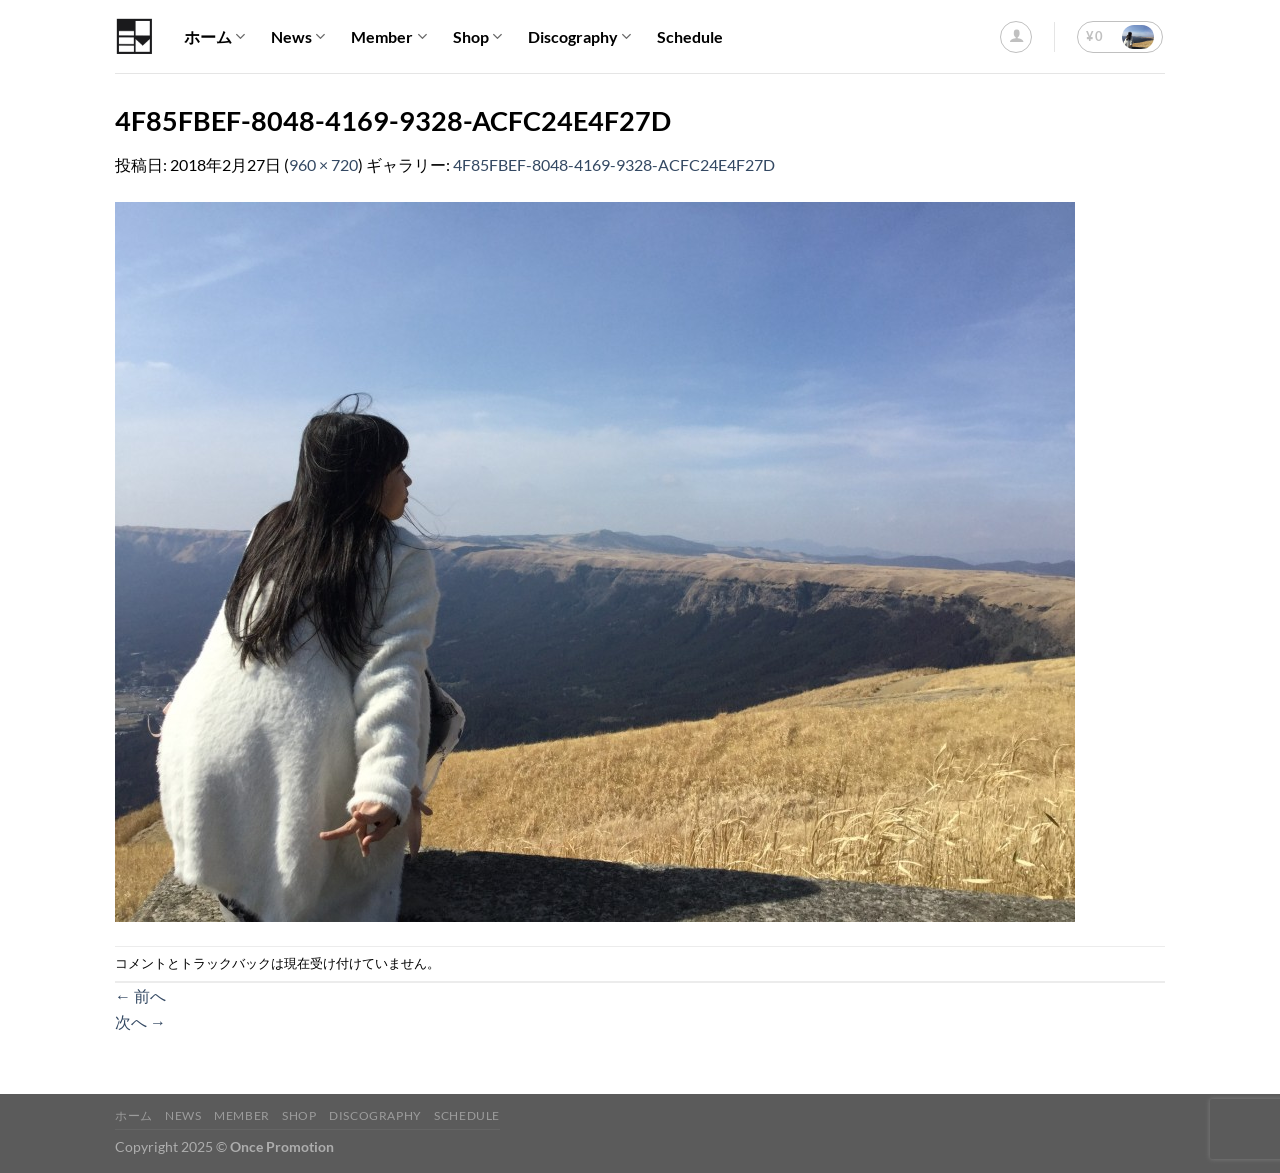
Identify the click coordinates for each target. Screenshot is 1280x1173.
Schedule (690, 36)
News (298, 37)
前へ (140, 995)
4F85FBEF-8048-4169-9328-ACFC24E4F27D (614, 164)
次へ (140, 1021)
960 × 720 (323, 164)
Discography (579, 37)
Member (388, 37)
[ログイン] (1016, 37)
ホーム (214, 37)
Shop (477, 37)
